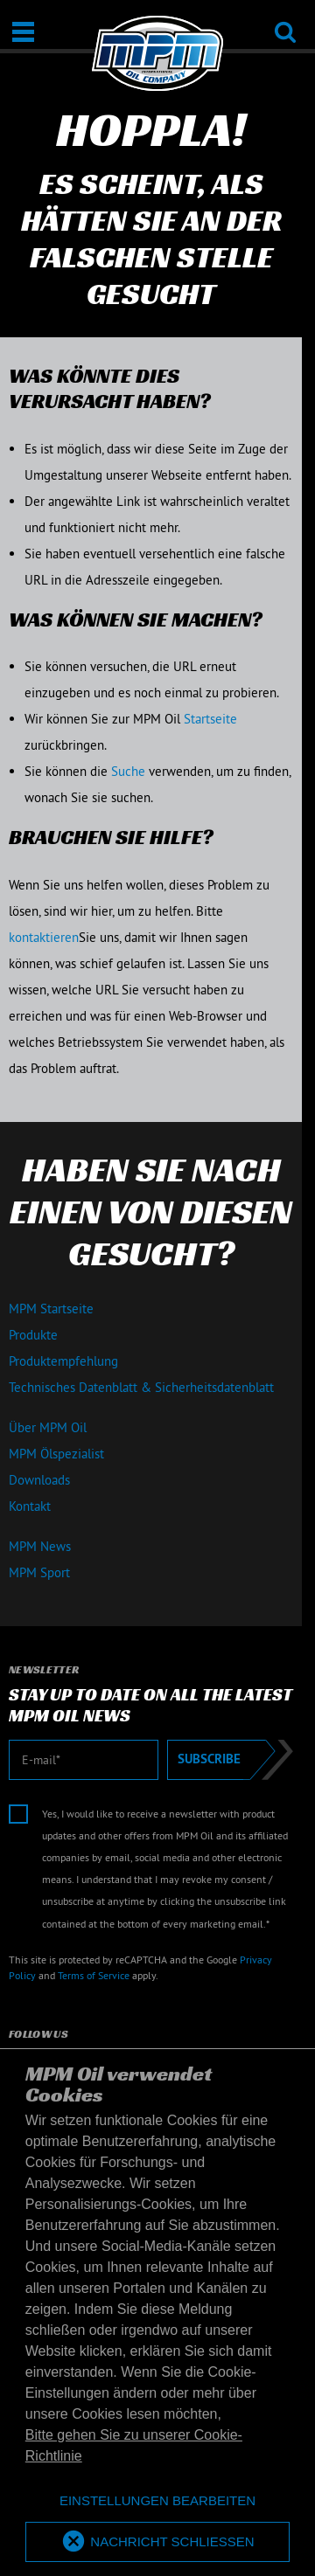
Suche (128, 771)
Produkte (33, 1334)
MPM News (40, 1546)
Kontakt (30, 1506)
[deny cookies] (157, 2501)
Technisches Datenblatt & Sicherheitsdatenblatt (141, 1387)
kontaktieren (44, 937)
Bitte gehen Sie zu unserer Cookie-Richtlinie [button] (133, 2445)
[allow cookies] (157, 2542)
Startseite (210, 718)
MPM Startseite (51, 1308)
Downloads (39, 1480)
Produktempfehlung (63, 1361)
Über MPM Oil (48, 1427)
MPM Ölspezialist (56, 1453)
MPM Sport (39, 1572)
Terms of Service (94, 1975)
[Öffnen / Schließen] (23, 32)
